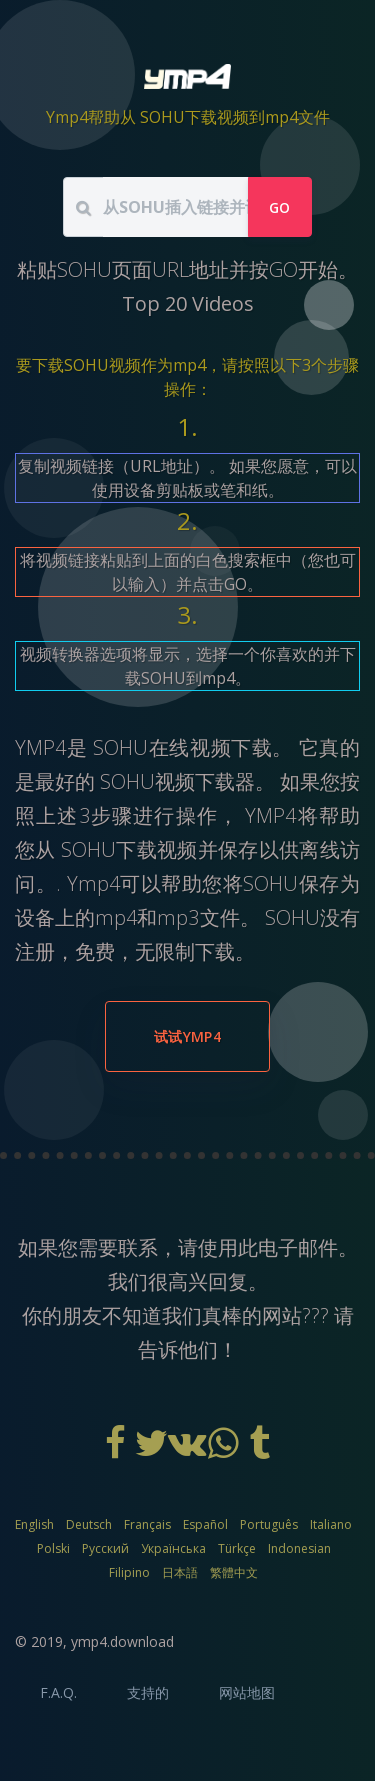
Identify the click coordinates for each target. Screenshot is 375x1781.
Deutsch (89, 1524)
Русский (105, 1548)
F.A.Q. (58, 1692)
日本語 (180, 1572)
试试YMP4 (187, 1036)
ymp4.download (122, 1641)
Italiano (331, 1524)
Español (205, 1524)
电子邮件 (298, 1247)
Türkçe (237, 1548)
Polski (53, 1548)
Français (147, 1524)
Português (269, 1524)
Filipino (129, 1572)
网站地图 (247, 1692)
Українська (173, 1548)
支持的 (148, 1692)
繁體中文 (234, 1572)
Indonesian (299, 1548)
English (34, 1524)
